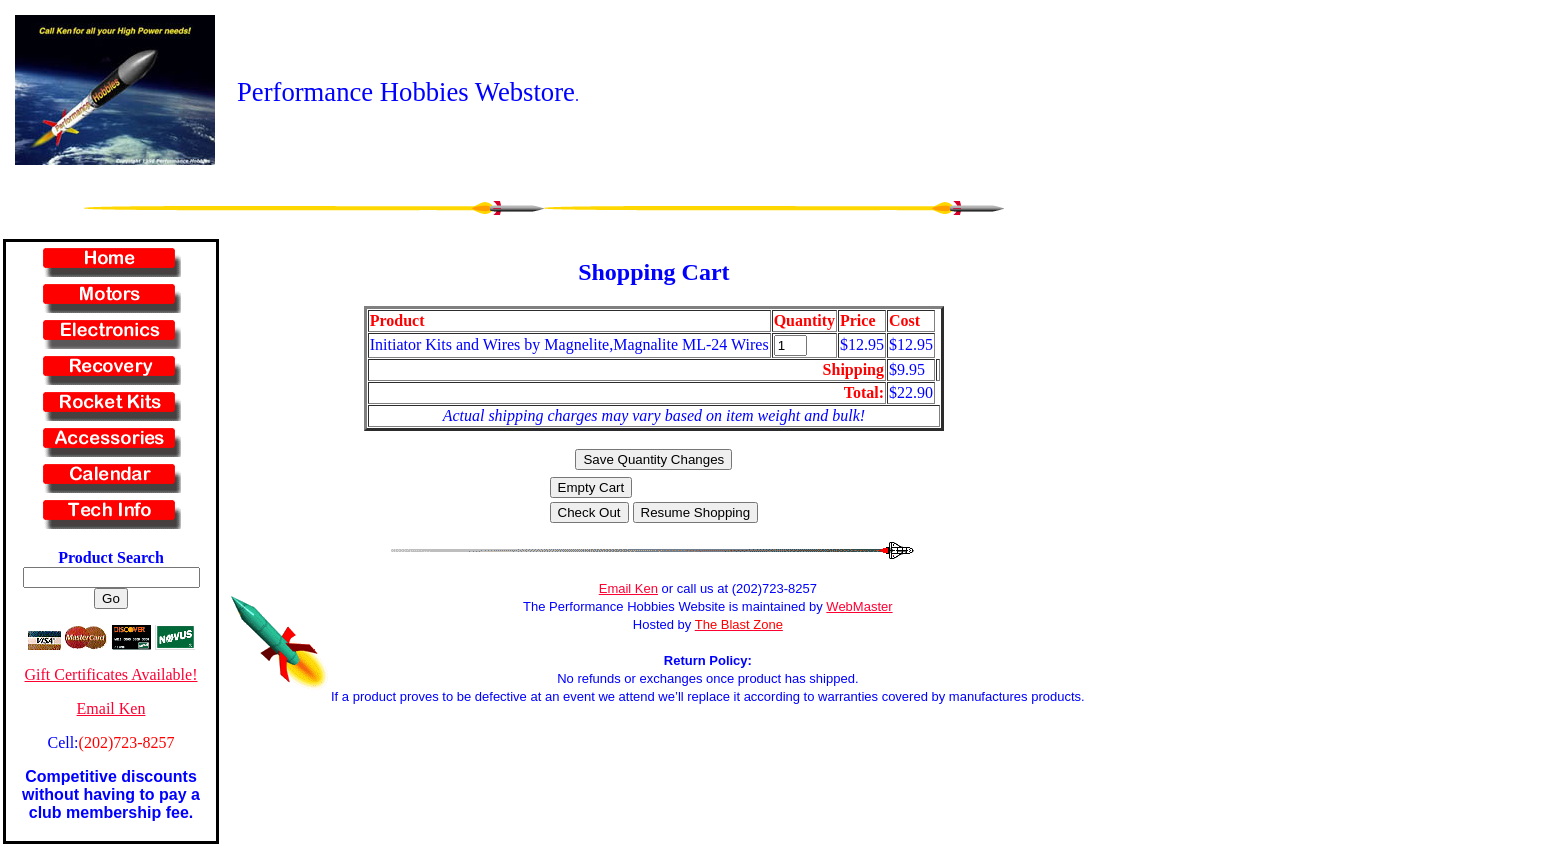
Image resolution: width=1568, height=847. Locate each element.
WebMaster (859, 606)
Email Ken (111, 708)
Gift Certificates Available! (111, 674)
